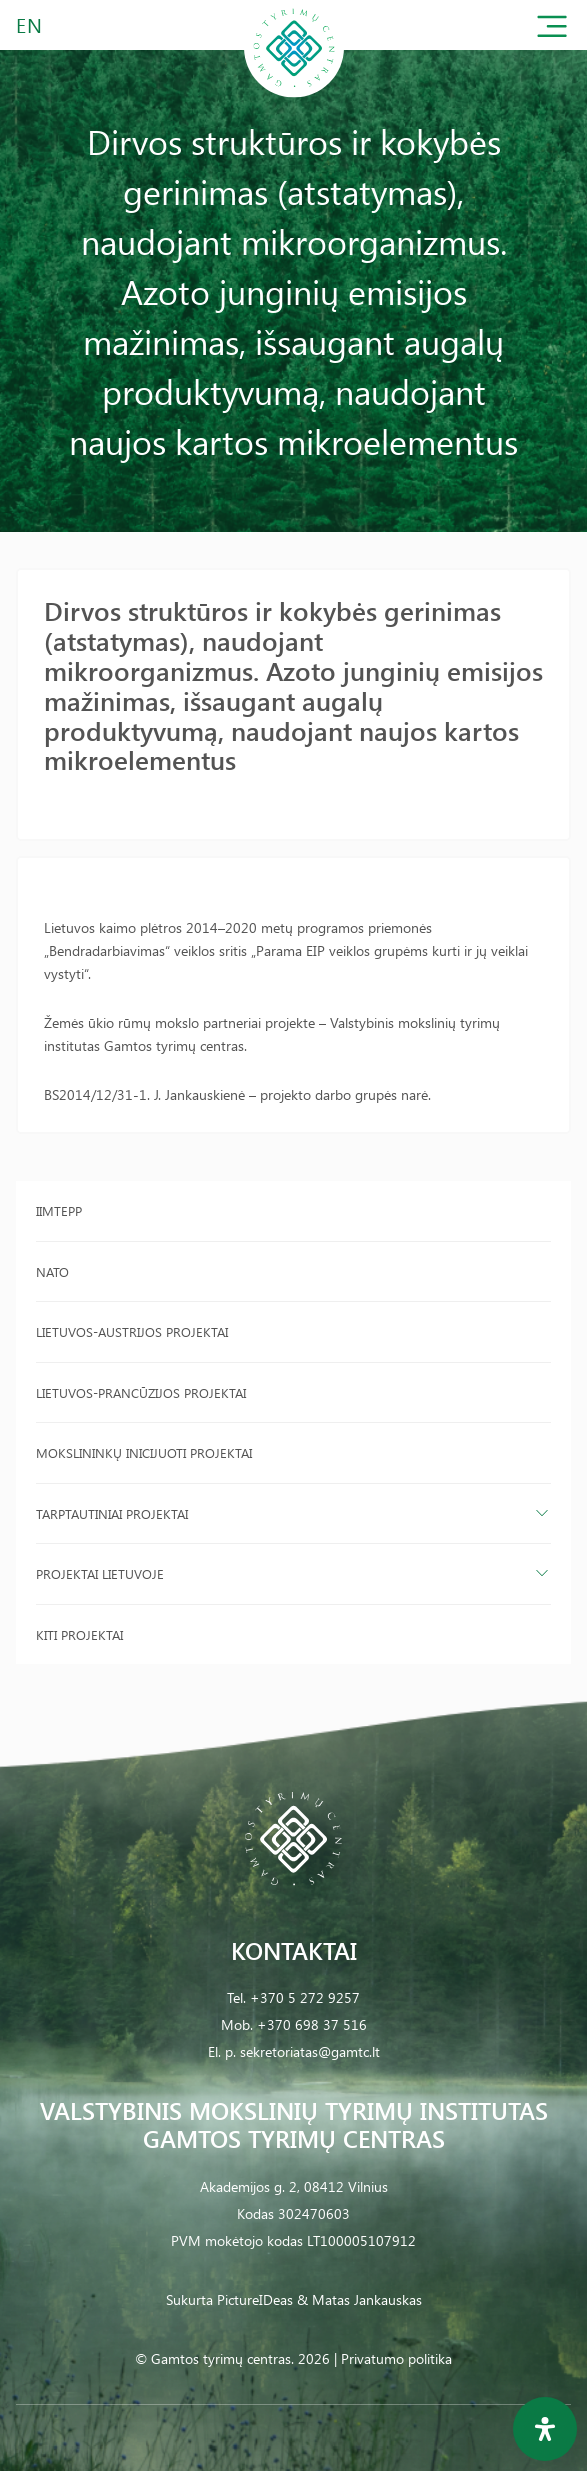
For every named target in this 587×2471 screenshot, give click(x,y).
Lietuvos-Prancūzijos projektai (141, 1392)
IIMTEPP (59, 1210)
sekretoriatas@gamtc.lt (310, 2051)
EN (30, 24)
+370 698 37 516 (312, 2024)
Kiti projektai (79, 1634)
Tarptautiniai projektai (112, 1513)
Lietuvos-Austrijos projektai (132, 1331)
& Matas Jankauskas (359, 2299)
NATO (52, 1271)
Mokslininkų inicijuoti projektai (144, 1452)
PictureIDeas (255, 2299)
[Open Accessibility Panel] (545, 2429)
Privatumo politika (396, 2358)
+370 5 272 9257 (305, 1997)
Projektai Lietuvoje (100, 1573)
